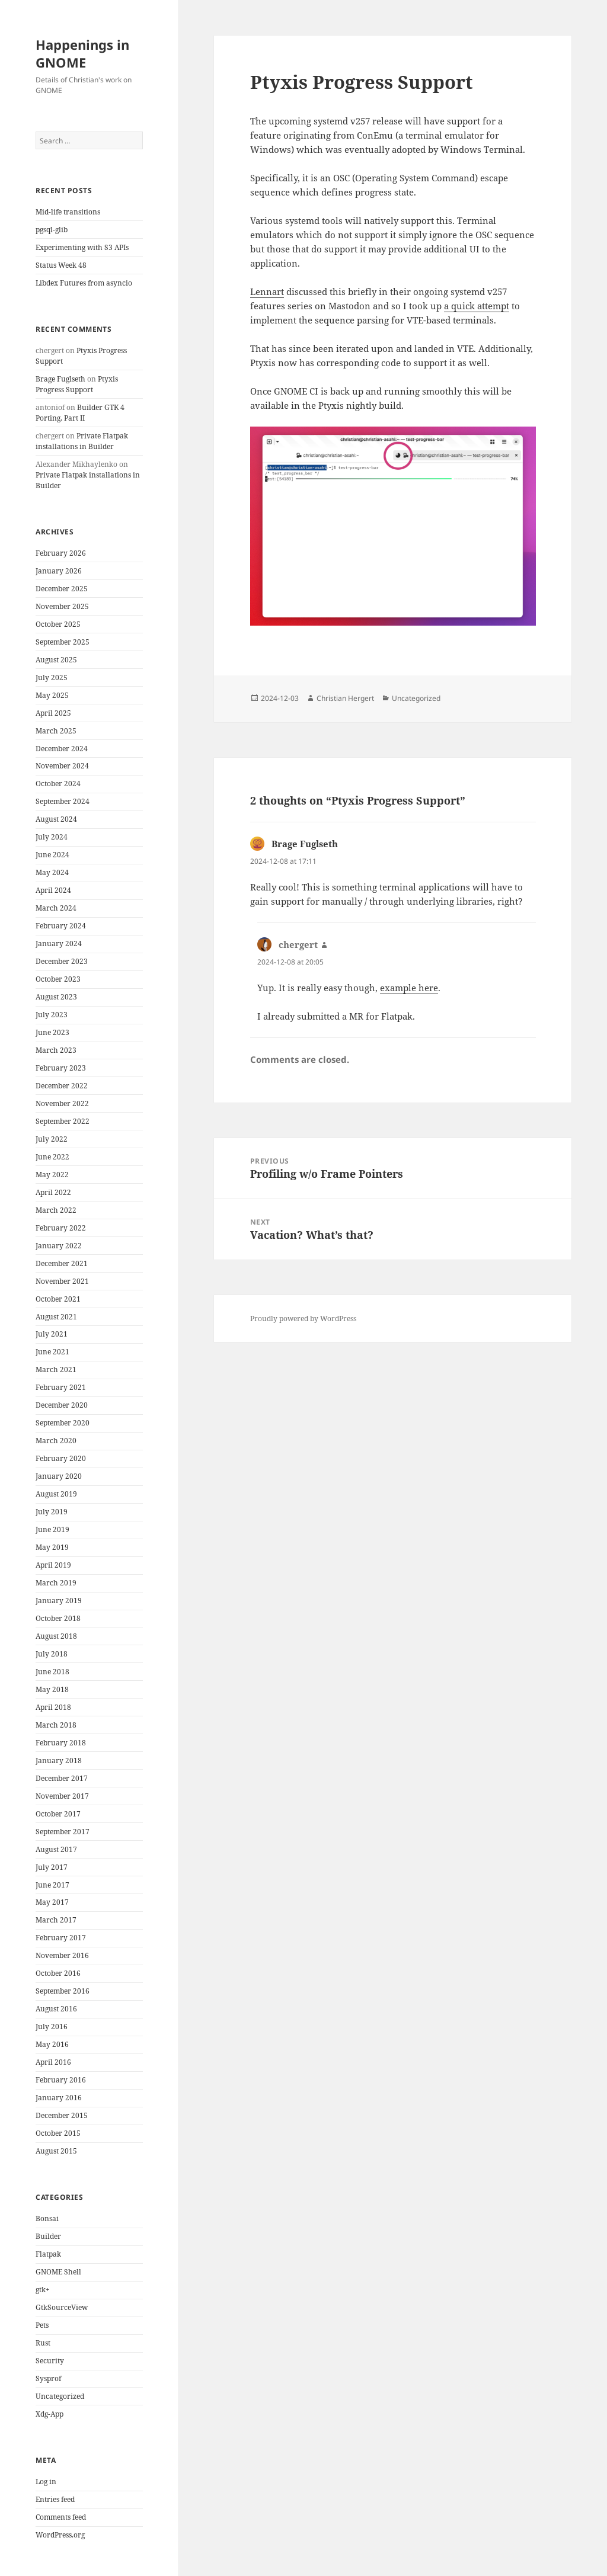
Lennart (267, 291)
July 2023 (52, 1015)
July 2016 (52, 2026)
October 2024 (58, 783)
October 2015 (58, 2133)
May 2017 (52, 1902)
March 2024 (56, 908)
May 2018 (52, 1689)
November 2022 (62, 1103)
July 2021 (52, 1334)
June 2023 (52, 1032)
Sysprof (48, 2378)
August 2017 (56, 1849)
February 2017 (61, 1938)
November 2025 (62, 606)
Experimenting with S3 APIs (82, 247)
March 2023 (56, 1050)
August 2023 (56, 997)
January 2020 (59, 1476)
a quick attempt (476, 306)
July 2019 (52, 1512)
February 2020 (61, 1458)
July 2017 (52, 1867)
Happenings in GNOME (82, 53)
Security (50, 2361)
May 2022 (52, 1175)
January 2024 (59, 943)
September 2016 (63, 1991)
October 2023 (58, 979)
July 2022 (52, 1139)
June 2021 (52, 1352)
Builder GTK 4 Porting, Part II (80, 412)
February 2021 (61, 1387)
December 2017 (62, 1778)
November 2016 (62, 1955)
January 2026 (59, 571)
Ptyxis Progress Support (77, 384)
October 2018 (58, 1618)
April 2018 (53, 1707)
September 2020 (63, 1423)
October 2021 (58, 1299)
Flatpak (48, 2254)
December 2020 (62, 1405)
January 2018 (59, 1760)
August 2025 (56, 660)
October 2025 (58, 624)
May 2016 (52, 2044)
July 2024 (52, 837)
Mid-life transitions (68, 212)
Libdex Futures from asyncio (84, 283)
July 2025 (52, 677)
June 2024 (52, 855)
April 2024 (53, 890)
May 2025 (52, 695)
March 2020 (56, 1441)
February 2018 (61, 1743)
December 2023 (62, 961)
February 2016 (61, 2080)
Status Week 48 (61, 265)
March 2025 (56, 731)
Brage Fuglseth (60, 379)
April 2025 (53, 713)
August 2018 (56, 1636)
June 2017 (52, 1885)
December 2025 (62, 589)
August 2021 (56, 1317)
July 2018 (52, 1654)
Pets (42, 2325)
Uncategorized (60, 2396)
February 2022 (61, 1228)
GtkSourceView (62, 2307)
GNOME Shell (58, 2272)
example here (409, 988)
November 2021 (62, 1281)
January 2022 (59, 1246)
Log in (46, 2481)
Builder (48, 2236)
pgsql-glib (52, 230)
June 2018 (52, 1672)
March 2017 (56, 1920)
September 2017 (63, 1832)
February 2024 (61, 926)
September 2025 (63, 642)
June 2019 (52, 1529)
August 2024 (56, 819)
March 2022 (56, 1210)
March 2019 (56, 1583)
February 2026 (61, 553)
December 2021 (62, 1263)
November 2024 (62, 766)
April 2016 (53, 2062)
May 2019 (52, 1547)
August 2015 (56, 2151)
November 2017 (62, 1796)
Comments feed (61, 2517)
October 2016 (58, 1973)
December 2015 (62, 2115)
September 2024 (63, 801)
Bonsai (47, 2218)
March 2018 (56, 1725)
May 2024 (52, 872)
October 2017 (58, 1814)
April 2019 (53, 1565)
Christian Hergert (345, 698)
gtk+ (43, 2290)
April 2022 (53, 1192)
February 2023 (61, 1068)
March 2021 (56, 1369)
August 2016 (56, 2009)
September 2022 (63, 1121)
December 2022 (62, 1086)
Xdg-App (49, 2414)
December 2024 (62, 749)
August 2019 (56, 1494)
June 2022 (52, 1157)
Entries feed (55, 2499)
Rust (43, 2343)
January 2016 (59, 2098)
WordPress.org (60, 2535)
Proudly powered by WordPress (303, 1318)
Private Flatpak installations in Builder (82, 441)
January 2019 (59, 1600)
